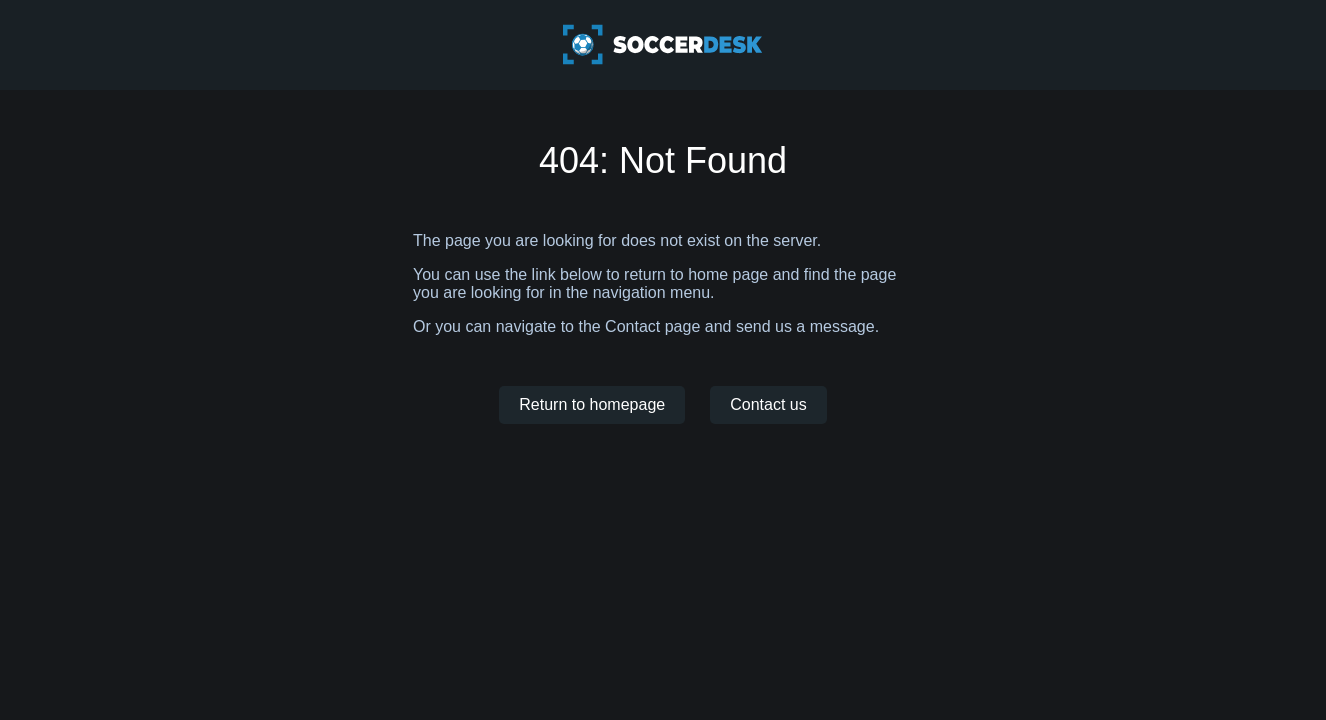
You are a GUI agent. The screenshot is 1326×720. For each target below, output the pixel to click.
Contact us (768, 404)
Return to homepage (592, 404)
